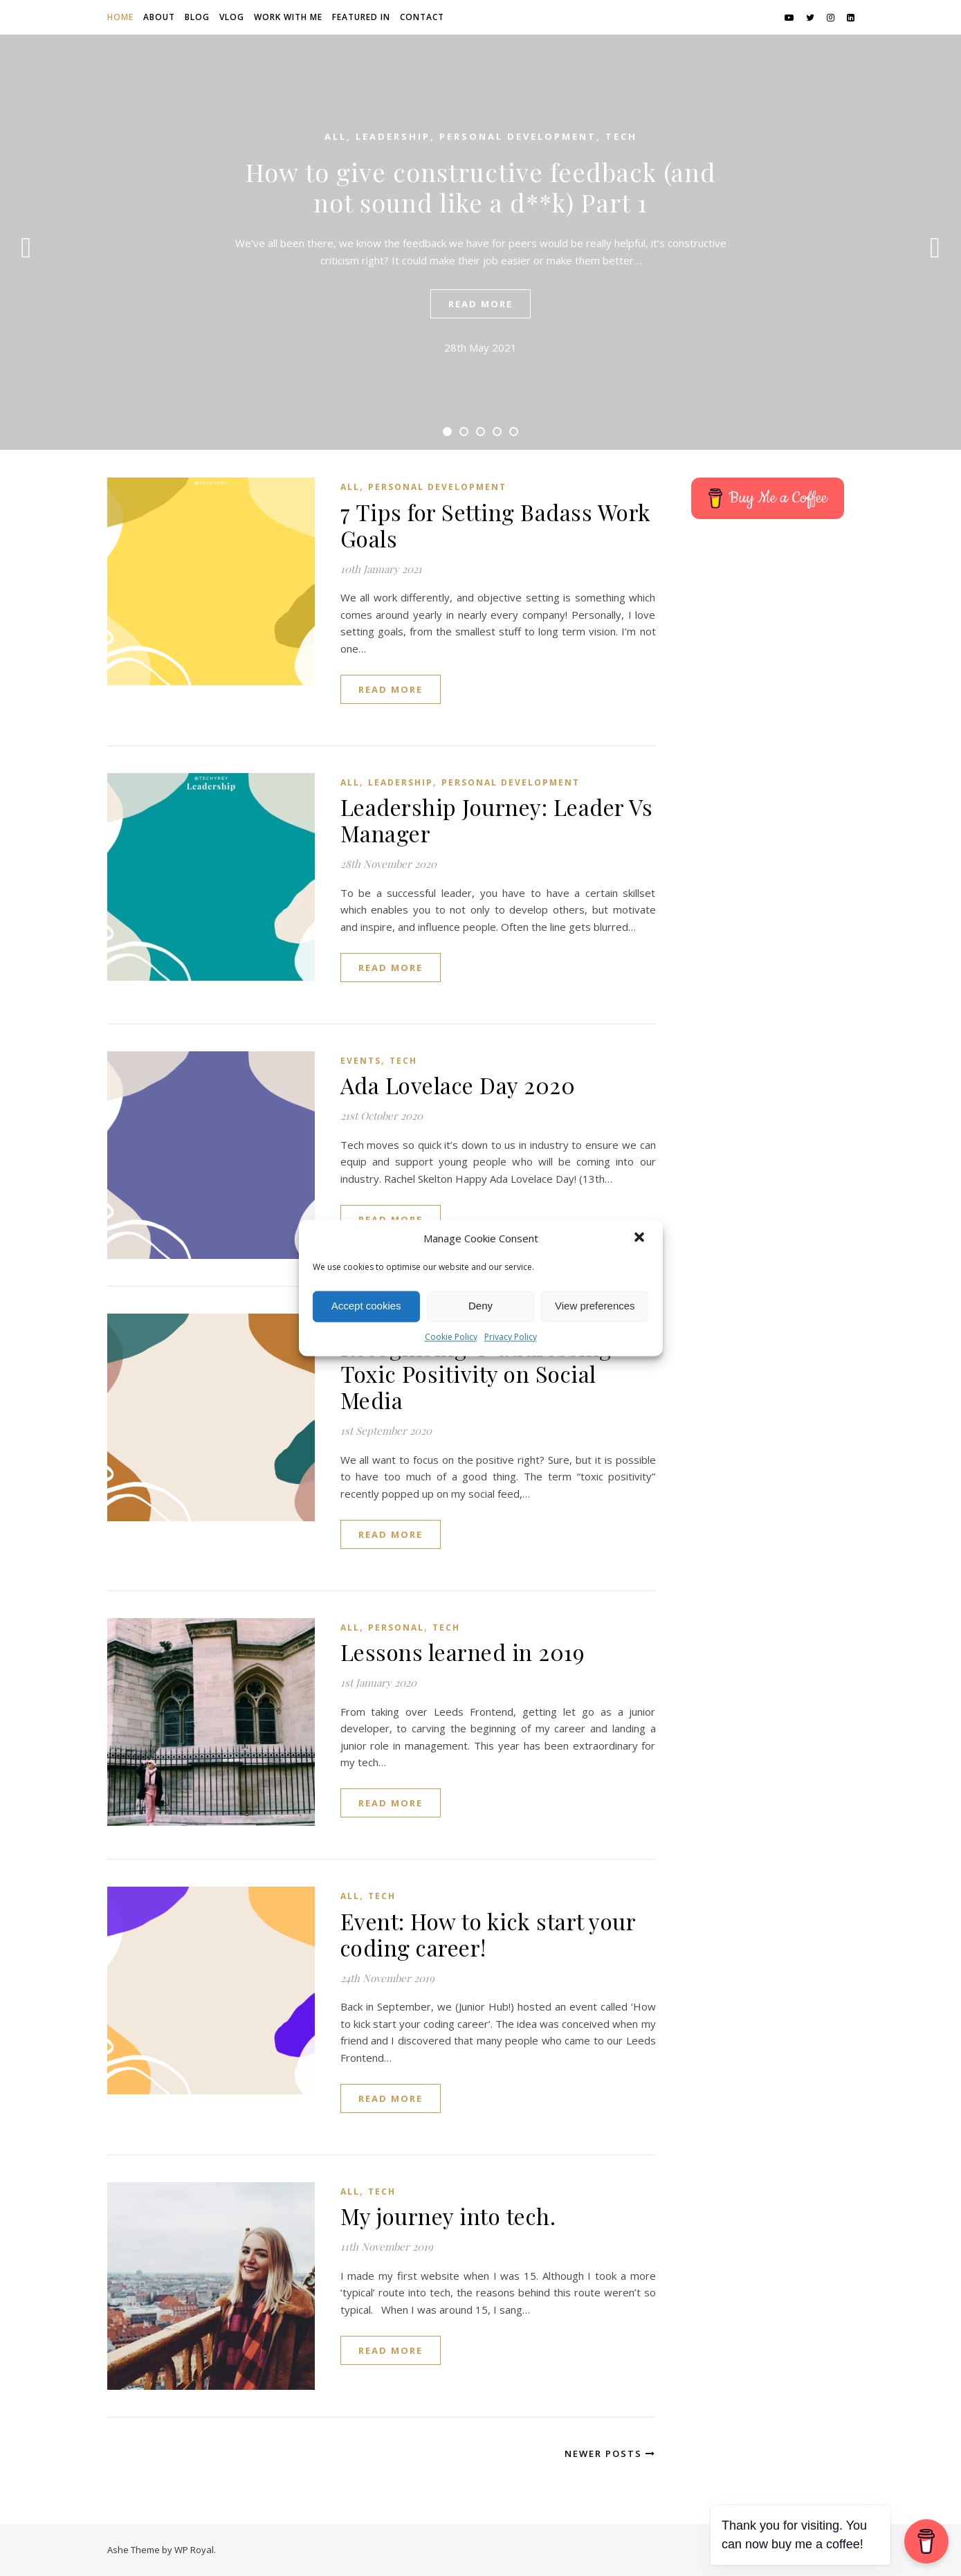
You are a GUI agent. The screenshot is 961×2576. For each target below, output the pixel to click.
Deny (480, 1306)
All (335, 136)
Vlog (231, 17)
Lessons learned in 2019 (462, 1652)
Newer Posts (610, 2453)
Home (120, 17)
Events (360, 1061)
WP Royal (194, 2549)
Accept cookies (366, 1306)
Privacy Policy (510, 1337)
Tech (621, 136)
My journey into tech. (448, 2216)
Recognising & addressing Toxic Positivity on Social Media (476, 1373)
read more (480, 304)
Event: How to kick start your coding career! (488, 1934)
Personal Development (517, 136)
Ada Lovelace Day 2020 (458, 1085)
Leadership (393, 136)
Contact (422, 17)
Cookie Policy (451, 1337)
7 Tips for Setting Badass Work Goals (495, 525)
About (159, 17)
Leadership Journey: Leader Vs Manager (496, 820)
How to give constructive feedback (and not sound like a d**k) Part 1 (481, 187)
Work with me (288, 17)
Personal (396, 1627)
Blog (197, 17)
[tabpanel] (480, 242)
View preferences (595, 1306)
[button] (640, 1239)
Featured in (361, 17)
